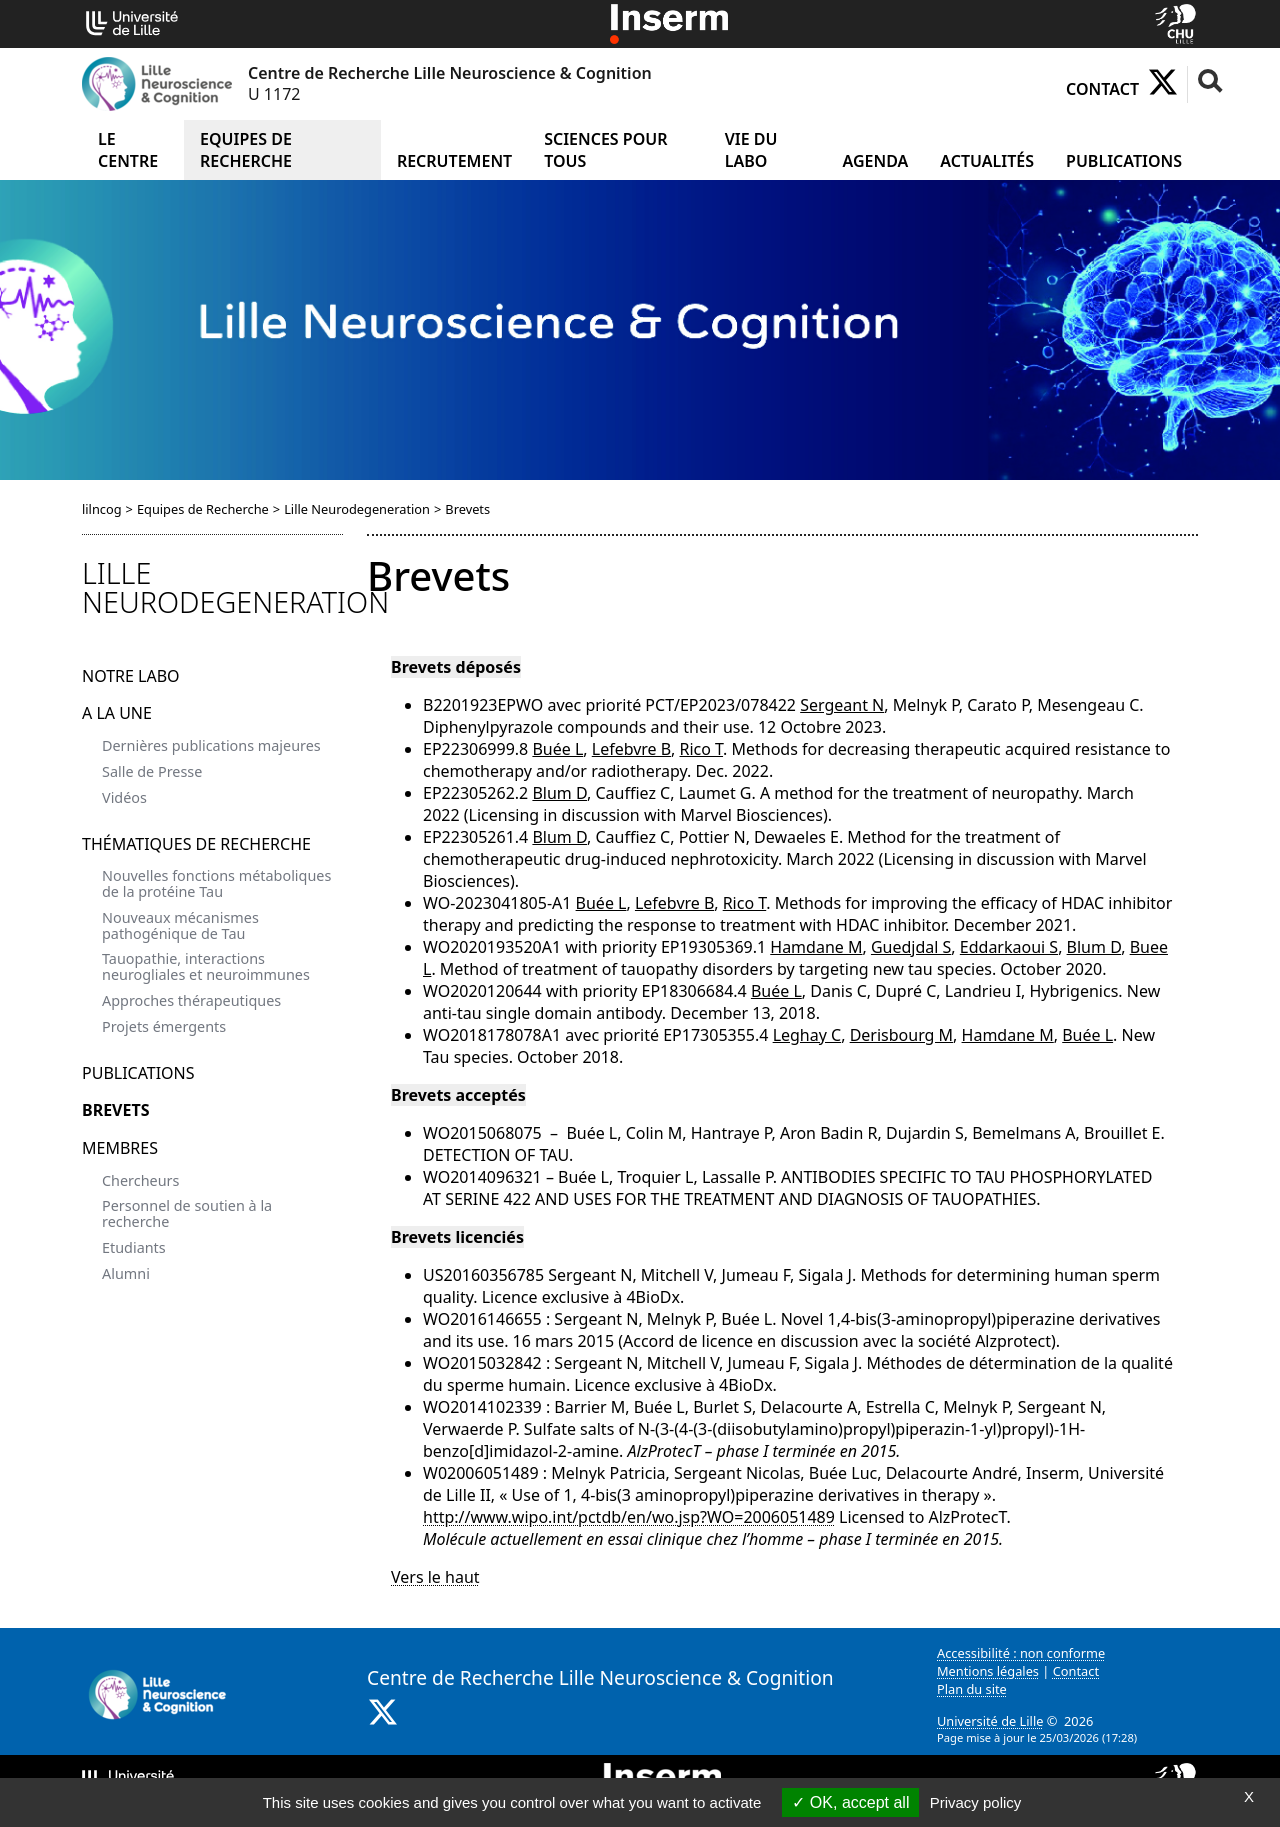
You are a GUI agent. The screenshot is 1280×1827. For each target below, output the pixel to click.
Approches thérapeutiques (191, 1000)
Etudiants (134, 1247)
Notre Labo (131, 676)
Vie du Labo (751, 150)
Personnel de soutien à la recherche (187, 1213)
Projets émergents (164, 1026)
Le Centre (128, 150)
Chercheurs (140, 1180)
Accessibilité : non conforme (1021, 1653)
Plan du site (972, 1689)
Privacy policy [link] (976, 1802)
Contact (1102, 89)
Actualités (987, 161)
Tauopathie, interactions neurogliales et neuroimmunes (206, 966)
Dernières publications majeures (211, 745)
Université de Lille (990, 1721)
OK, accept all (850, 1802)
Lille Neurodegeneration (357, 509)
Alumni (126, 1273)
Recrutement (454, 161)
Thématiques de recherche (196, 844)
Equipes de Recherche (246, 150)
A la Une (117, 713)
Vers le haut (435, 1577)
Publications (1124, 161)
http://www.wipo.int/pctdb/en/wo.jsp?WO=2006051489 (629, 1517)
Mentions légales (988, 1671)
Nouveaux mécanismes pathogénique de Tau (180, 925)
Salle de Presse (152, 771)
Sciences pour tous (605, 150)
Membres (120, 1148)
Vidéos (124, 797)
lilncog (102, 509)
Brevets (116, 1110)
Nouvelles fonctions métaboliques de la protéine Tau (216, 883)
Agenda (875, 161)
